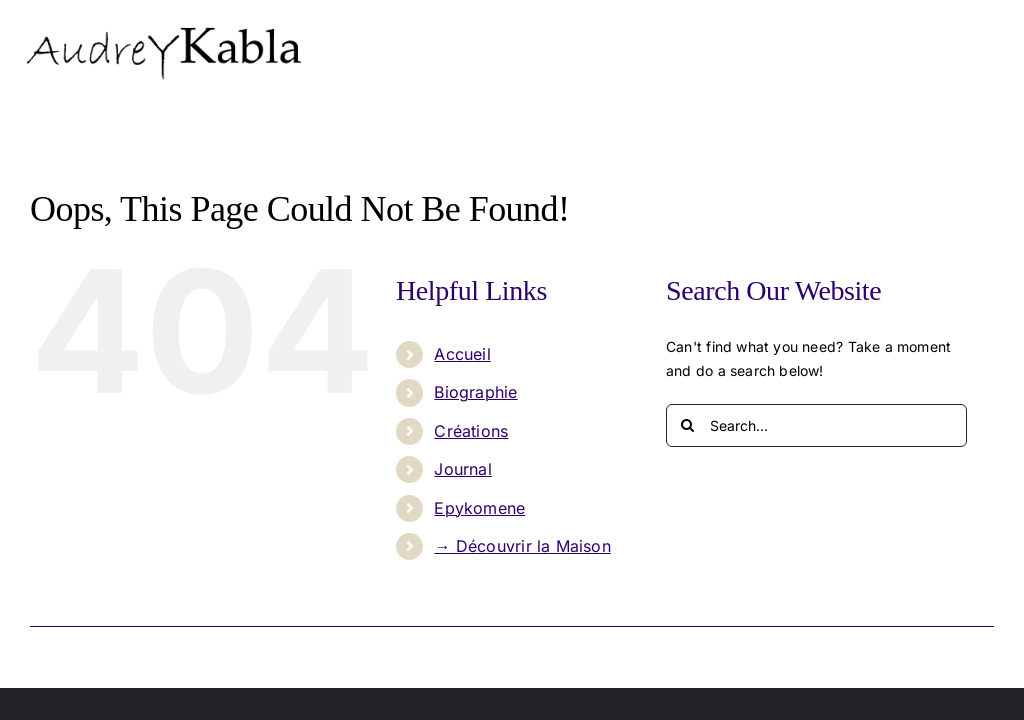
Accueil (462, 354)
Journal (462, 469)
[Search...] (816, 425)
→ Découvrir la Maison (522, 546)
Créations (471, 431)
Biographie (475, 392)
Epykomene (479, 508)
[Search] (687, 425)
